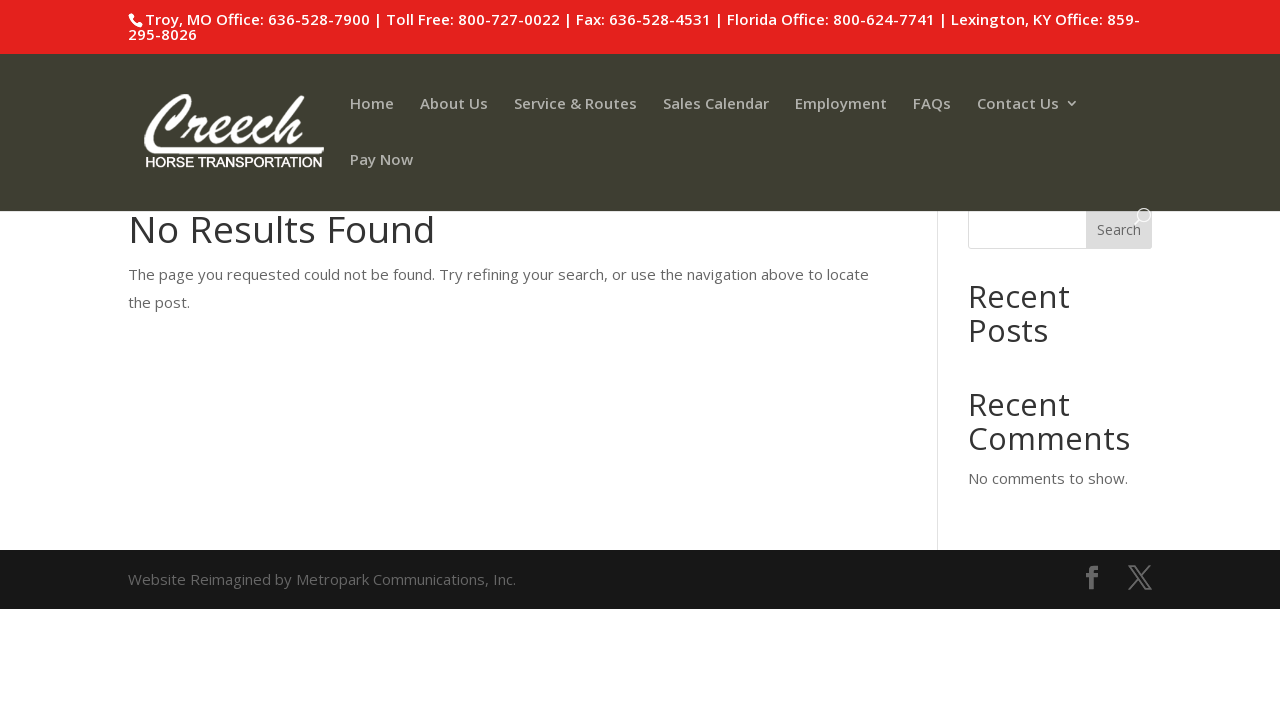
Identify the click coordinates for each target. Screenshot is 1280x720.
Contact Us (1018, 104)
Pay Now (381, 160)
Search (1119, 229)
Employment (841, 104)
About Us (454, 104)
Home (372, 104)
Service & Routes (575, 104)
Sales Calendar (716, 104)
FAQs (932, 104)
